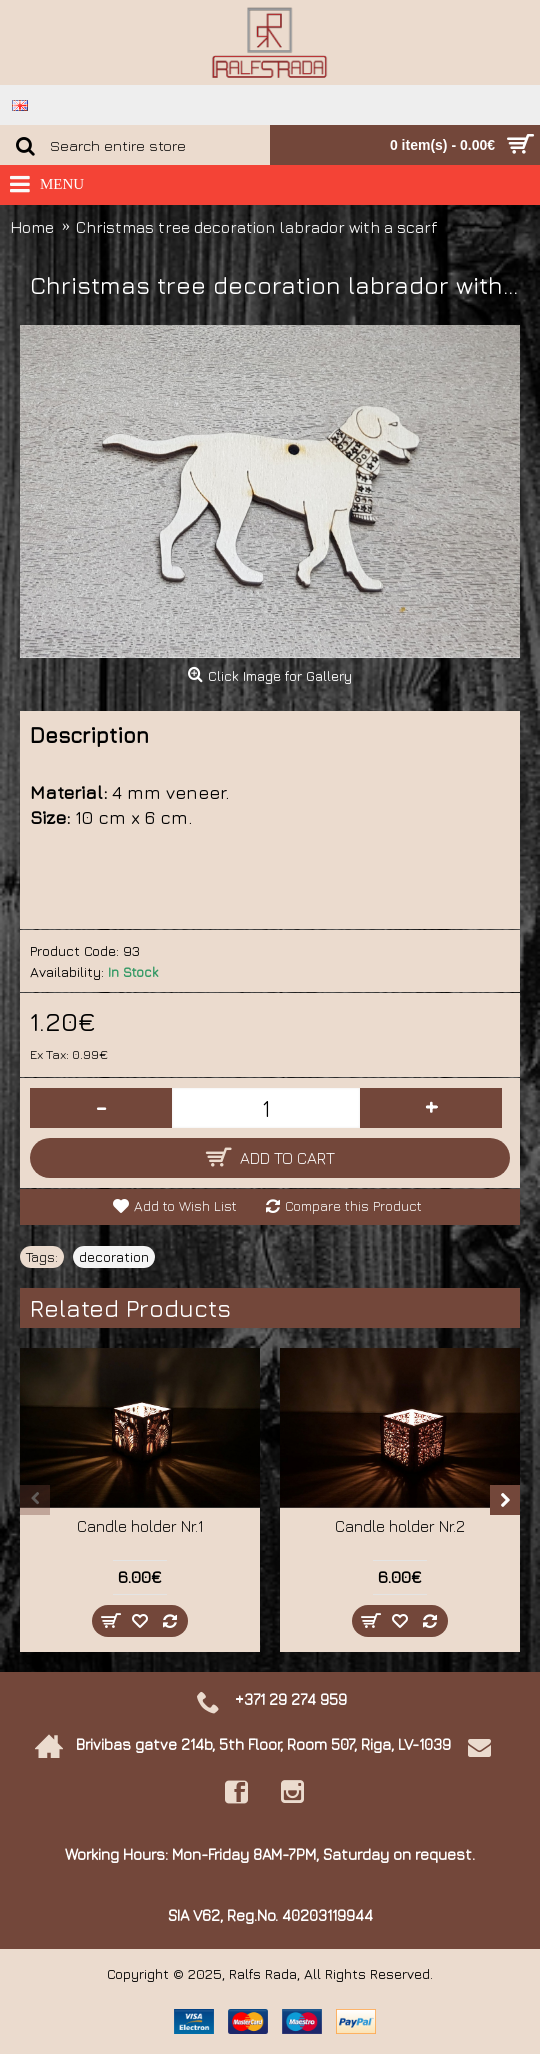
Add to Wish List (185, 1205)
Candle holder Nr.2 (400, 1526)
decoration (114, 1256)
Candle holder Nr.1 (140, 1526)
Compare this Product (353, 1205)
